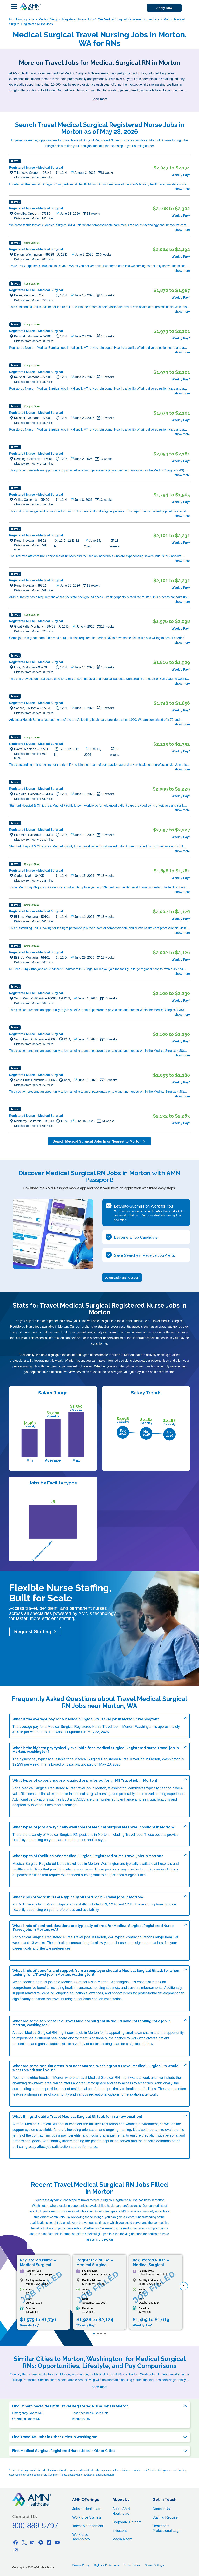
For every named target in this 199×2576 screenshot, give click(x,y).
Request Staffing (32, 1631)
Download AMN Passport (122, 1277)
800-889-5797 (35, 2526)
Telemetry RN (81, 2418)
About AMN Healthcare (121, 2511)
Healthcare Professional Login (167, 2528)
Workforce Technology (81, 2537)
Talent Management (87, 2526)
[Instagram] (15, 2549)
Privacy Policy (80, 2565)
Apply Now (164, 8)
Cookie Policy (131, 2565)
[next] (184, 2286)
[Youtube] (57, 2542)
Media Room (122, 2539)
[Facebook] (15, 2542)
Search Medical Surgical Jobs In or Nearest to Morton (99, 1141)
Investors (120, 2531)
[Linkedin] (32, 2542)
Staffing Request (165, 2517)
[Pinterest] (40, 2542)
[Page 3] (101, 2333)
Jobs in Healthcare (86, 2509)
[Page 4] (105, 2333)
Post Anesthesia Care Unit (90, 2413)
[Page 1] (94, 2333)
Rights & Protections (106, 2565)
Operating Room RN (26, 2418)
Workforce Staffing (86, 2517)
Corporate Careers (127, 2522)
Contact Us (161, 2509)
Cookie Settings (154, 2565)
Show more (99, 99)
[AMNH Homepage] (30, 6)
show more (182, 189)
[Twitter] (24, 2542)
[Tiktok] (49, 2542)
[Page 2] (98, 2333)
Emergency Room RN (27, 2413)
